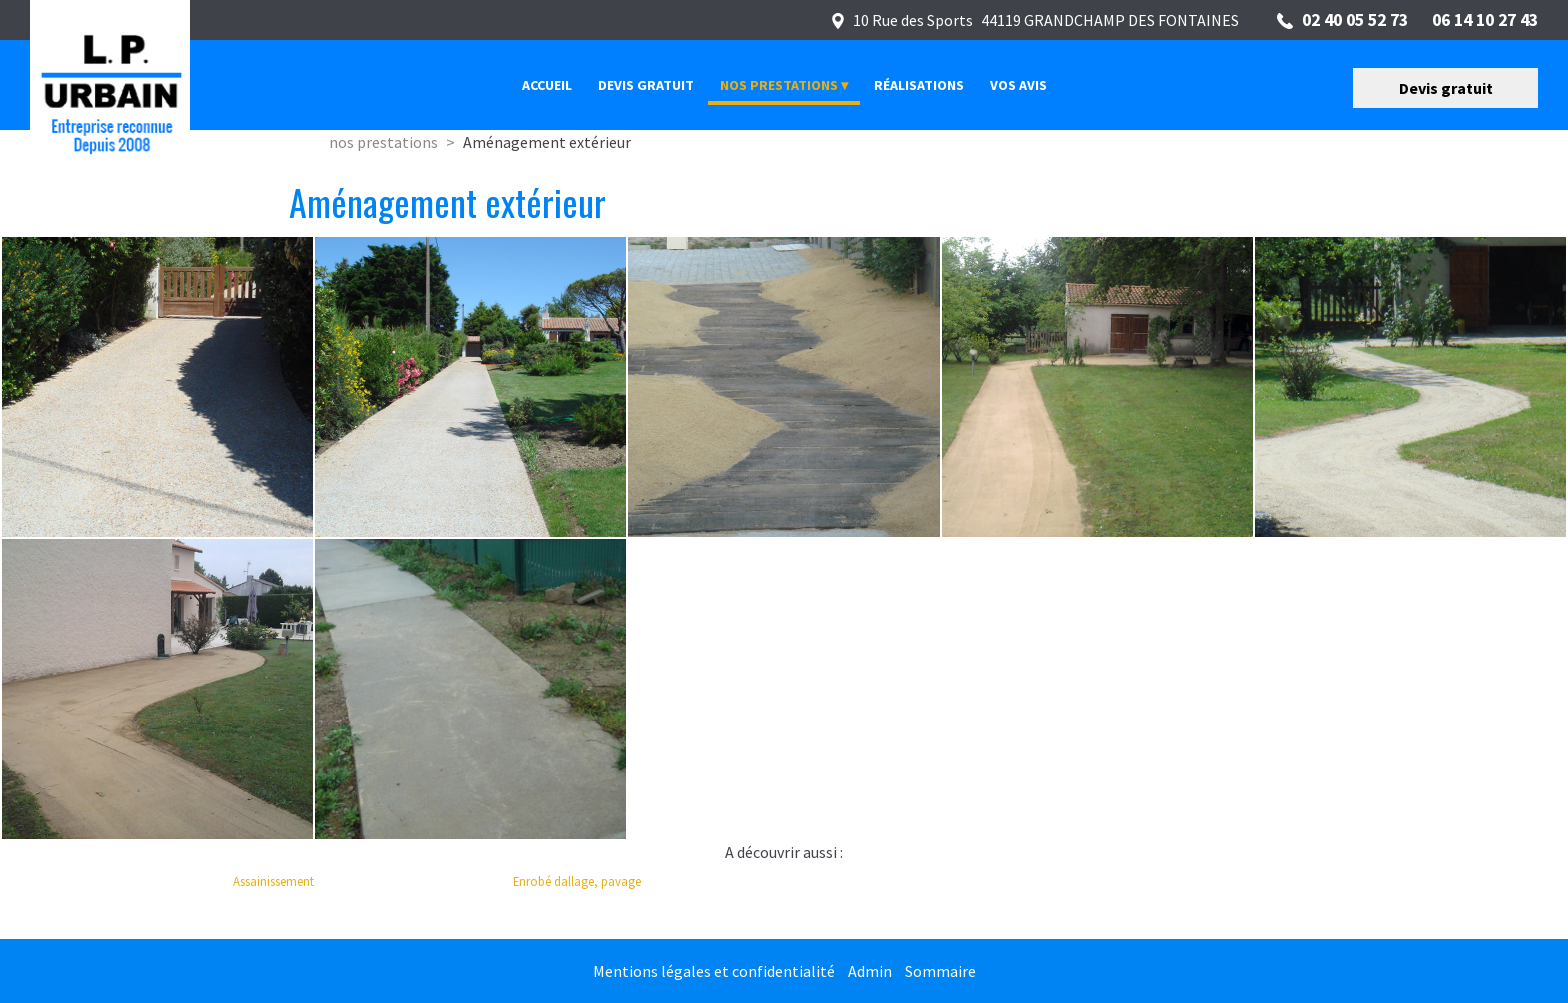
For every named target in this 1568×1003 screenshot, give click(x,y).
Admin (870, 971)
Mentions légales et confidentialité (714, 971)
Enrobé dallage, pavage (577, 881)
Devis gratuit (1446, 88)
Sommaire (940, 971)
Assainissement (273, 881)
